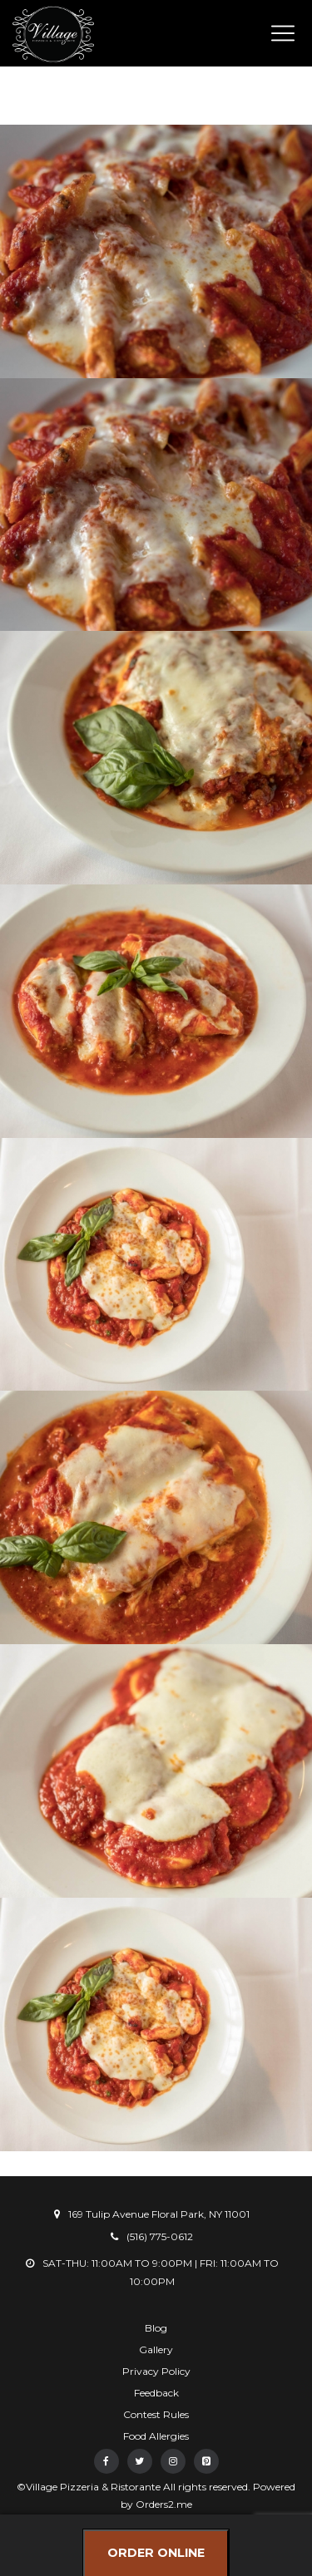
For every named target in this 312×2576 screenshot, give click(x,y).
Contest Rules (156, 2414)
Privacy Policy (156, 2371)
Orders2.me (164, 2504)
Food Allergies (156, 2436)
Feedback (156, 2392)
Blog (156, 2328)
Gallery (156, 2349)
